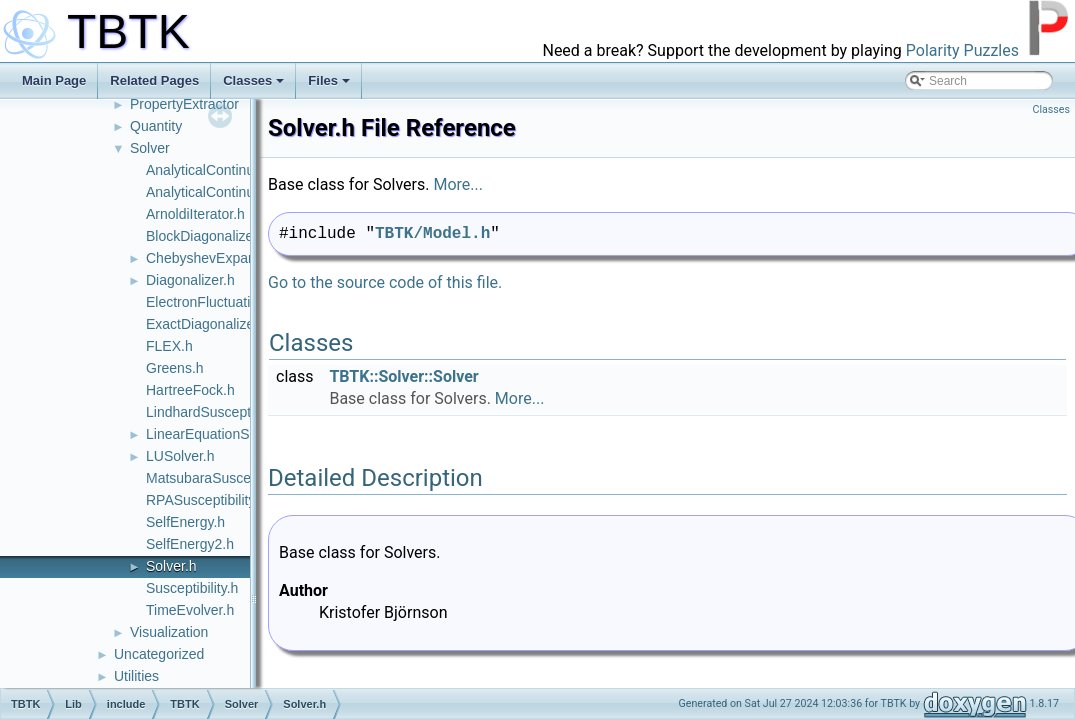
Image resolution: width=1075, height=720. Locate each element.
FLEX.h (169, 346)
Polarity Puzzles (962, 50)
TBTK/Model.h (432, 234)
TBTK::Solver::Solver (403, 376)
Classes (253, 80)
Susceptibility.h (192, 588)
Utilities (136, 676)
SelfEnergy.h (185, 522)
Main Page (54, 80)
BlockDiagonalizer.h (207, 236)
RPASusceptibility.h (206, 500)
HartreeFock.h (190, 390)
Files (329, 80)
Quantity (156, 126)
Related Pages (154, 80)
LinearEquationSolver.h (218, 434)
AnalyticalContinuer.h (212, 170)
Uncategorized (159, 654)
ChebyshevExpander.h (216, 258)
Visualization (169, 632)
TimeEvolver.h (190, 610)
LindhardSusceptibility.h (219, 412)
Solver (150, 148)
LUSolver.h (180, 456)
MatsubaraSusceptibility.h (225, 478)
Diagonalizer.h (190, 280)
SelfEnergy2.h (190, 544)
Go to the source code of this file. (385, 282)
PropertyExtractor (184, 104)
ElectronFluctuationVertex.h (231, 302)
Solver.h (171, 566)
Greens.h (175, 368)
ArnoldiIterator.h (195, 214)
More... (458, 184)
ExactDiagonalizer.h (208, 324)
